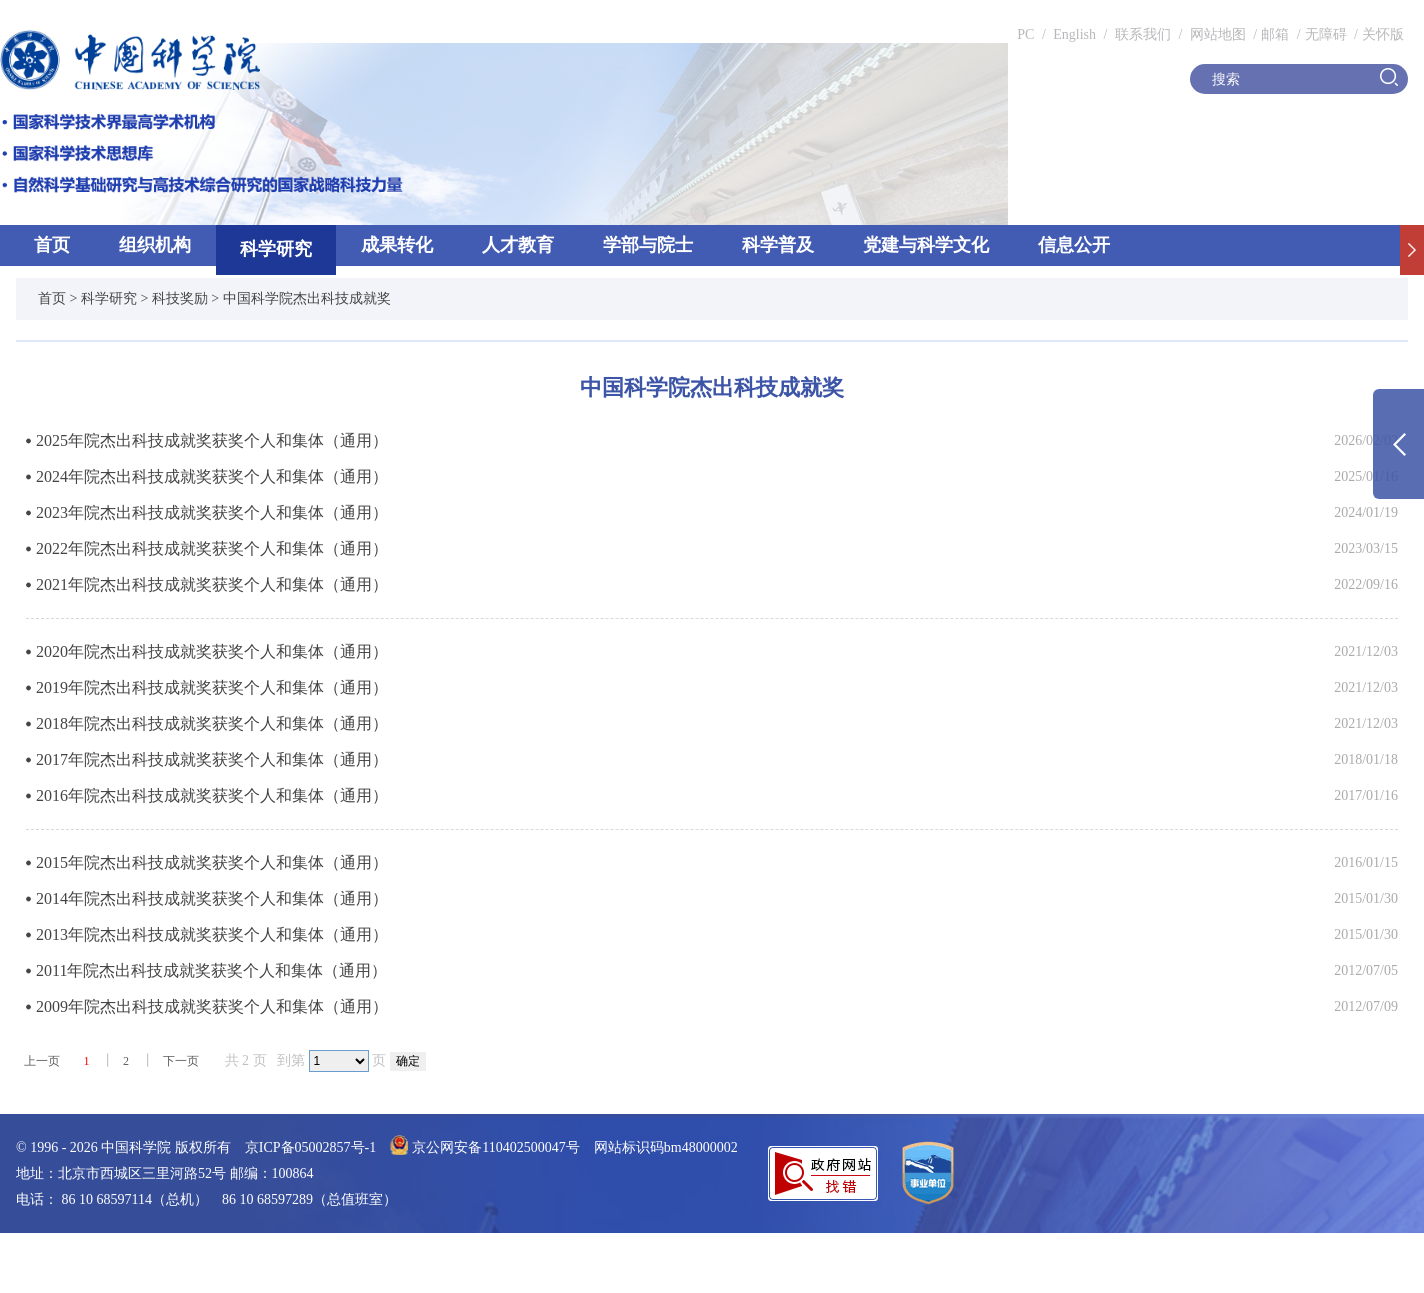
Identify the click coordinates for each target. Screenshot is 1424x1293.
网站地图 (1216, 34)
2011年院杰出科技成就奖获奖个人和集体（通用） (211, 970)
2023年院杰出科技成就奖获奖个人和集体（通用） (212, 512)
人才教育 (518, 245)
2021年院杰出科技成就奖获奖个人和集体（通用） (212, 584)
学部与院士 (648, 245)
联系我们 (1143, 34)
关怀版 (1383, 34)
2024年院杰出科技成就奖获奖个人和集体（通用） (212, 476)
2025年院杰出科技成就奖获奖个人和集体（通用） (212, 440)
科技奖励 (180, 298)
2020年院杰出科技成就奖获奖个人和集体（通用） (212, 651)
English (1074, 34)
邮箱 (1275, 34)
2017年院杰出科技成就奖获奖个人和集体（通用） (212, 759)
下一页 (181, 1061)
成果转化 (397, 245)
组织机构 (155, 245)
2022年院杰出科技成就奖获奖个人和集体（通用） (212, 548)
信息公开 (1074, 245)
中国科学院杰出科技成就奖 (307, 298)
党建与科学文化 (926, 245)
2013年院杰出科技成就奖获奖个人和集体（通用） (212, 934)
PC (1025, 34)
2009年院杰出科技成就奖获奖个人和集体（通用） (212, 1006)
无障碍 (1326, 34)
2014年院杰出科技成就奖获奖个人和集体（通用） (212, 898)
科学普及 (778, 245)
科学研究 (276, 249)
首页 (52, 245)
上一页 (42, 1061)
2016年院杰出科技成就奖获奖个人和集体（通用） (212, 795)
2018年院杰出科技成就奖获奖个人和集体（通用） (212, 723)
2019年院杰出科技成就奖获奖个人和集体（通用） (212, 687)
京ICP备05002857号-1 (310, 1147)
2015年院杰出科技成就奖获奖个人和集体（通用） (212, 862)
